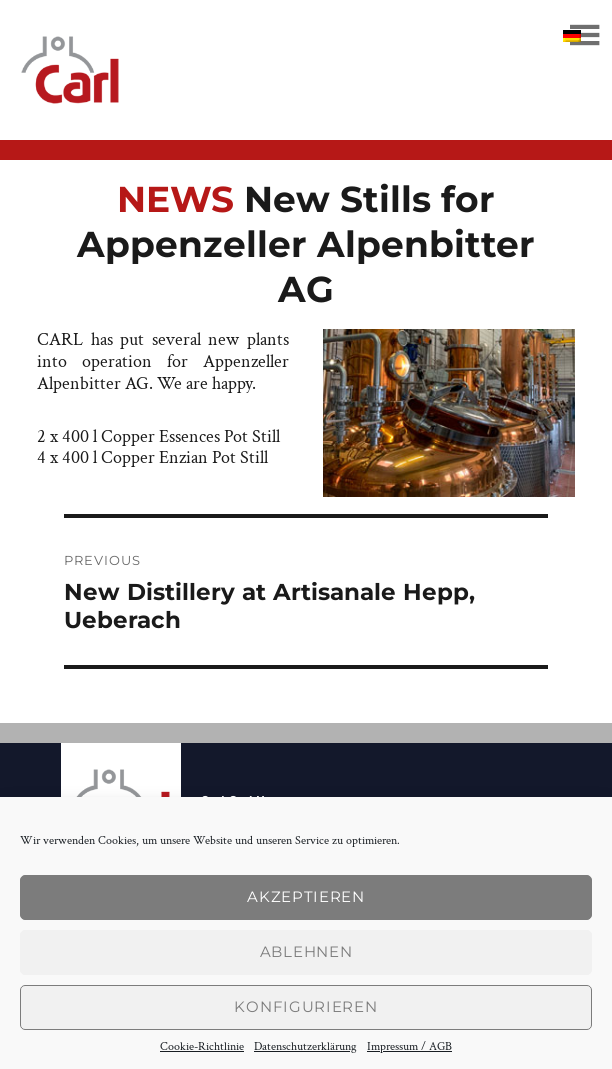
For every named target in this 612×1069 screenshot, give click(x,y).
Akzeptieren (306, 896)
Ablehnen (306, 951)
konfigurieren (305, 1006)
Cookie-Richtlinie (202, 1047)
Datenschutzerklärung (305, 1047)
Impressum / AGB (409, 1047)
